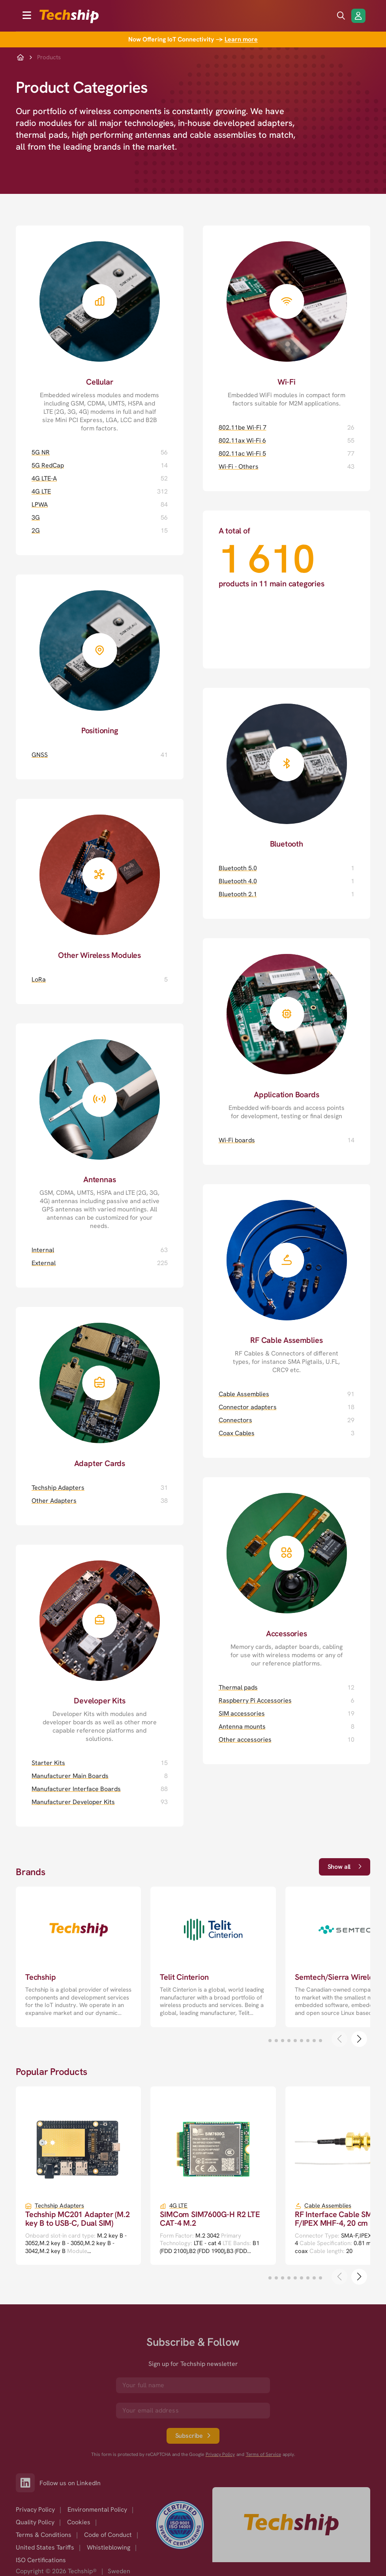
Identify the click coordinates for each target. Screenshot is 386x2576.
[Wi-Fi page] (287, 316)
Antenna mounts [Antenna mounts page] (242, 1726)
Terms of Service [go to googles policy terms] (263, 2455)
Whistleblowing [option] (108, 2547)
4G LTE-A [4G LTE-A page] (44, 478)
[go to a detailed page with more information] (78, 1957)
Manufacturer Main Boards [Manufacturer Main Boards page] (70, 1776)
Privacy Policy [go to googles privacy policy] (220, 2455)
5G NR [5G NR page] (41, 452)
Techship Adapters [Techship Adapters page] (58, 1487)
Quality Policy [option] (35, 2522)
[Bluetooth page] (287, 768)
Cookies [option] (78, 2522)
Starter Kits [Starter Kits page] (48, 1763)
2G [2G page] (36, 530)
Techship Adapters (59, 2206)
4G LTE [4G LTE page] (41, 491)
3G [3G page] (36, 517)
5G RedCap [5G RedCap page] (48, 465)
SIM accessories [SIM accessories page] (242, 1713)
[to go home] (69, 16)
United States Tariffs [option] (45, 2547)
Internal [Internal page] (43, 1250)
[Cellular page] (100, 328)
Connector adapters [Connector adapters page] (248, 1407)
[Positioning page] (100, 655)
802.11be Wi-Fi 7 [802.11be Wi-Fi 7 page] (242, 427)
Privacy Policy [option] (35, 2509)
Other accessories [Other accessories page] (245, 1739)
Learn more (241, 39)
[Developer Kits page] (100, 1644)
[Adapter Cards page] (100, 1387)
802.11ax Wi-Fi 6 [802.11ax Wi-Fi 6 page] (242, 440)
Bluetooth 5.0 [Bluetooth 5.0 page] (238, 868)
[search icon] (341, 16)
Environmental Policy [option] (97, 2509)
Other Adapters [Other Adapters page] (54, 1500)
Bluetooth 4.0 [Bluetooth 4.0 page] (238, 881)
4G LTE (178, 2206)
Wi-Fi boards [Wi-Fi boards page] (237, 1140)
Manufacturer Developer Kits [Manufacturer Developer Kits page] (73, 1802)
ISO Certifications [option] (41, 2560)
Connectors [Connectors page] (235, 1420)
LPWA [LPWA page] (40, 504)
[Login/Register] (358, 16)
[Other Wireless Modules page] (100, 879)
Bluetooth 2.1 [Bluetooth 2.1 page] (238, 894)
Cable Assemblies (327, 2206)
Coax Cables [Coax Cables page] (237, 1433)
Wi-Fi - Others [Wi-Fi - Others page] (239, 466)
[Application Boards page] (287, 1029)
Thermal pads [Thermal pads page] (238, 1687)
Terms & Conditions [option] (43, 2535)
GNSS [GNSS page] (40, 755)
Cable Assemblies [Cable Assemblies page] (244, 1394)
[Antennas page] (100, 1126)
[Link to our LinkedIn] (27, 2482)
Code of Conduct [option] (108, 2535)
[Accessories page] (287, 1572)
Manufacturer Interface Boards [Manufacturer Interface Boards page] (76, 1789)
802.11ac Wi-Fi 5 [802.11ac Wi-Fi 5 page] (242, 453)
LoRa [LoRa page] (39, 979)
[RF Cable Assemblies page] (287, 1279)
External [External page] (44, 1263)
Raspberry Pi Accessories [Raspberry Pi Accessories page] (255, 1700)
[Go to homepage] (291, 2525)
